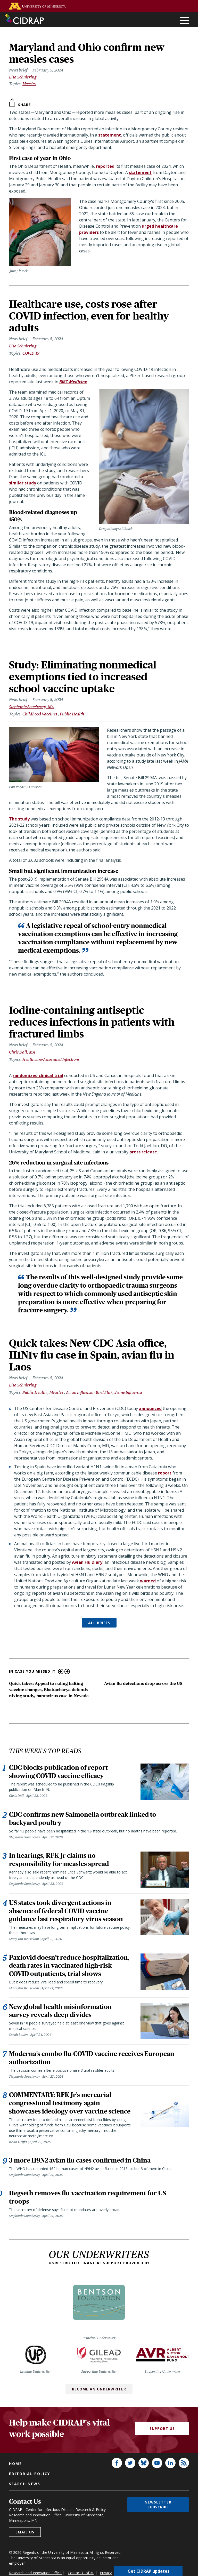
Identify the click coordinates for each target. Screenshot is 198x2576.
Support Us (162, 2428)
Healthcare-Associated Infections (50, 1059)
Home (15, 2463)
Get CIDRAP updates (148, 2571)
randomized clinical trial (38, 1075)
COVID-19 (30, 353)
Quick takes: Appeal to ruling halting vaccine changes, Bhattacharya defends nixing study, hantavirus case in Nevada (49, 1689)
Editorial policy (29, 2473)
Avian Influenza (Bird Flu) (89, 1392)
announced (150, 1408)
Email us (24, 2532)
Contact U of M (81, 2573)
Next (67, 1671)
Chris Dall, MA (22, 1052)
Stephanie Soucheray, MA (31, 706)
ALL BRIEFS (99, 1622)
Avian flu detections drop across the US (143, 1683)
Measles (29, 83)
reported (105, 166)
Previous (60, 1671)
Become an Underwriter (99, 2389)
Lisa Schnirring (22, 77)
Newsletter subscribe (158, 2505)
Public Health (72, 714)
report (164, 1473)
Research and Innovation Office (35, 2573)
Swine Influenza (128, 1392)
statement (109, 135)
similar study (22, 483)
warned (148, 1581)
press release (143, 1152)
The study (19, 819)
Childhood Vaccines (39, 714)
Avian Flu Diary (87, 1562)
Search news (24, 2484)
